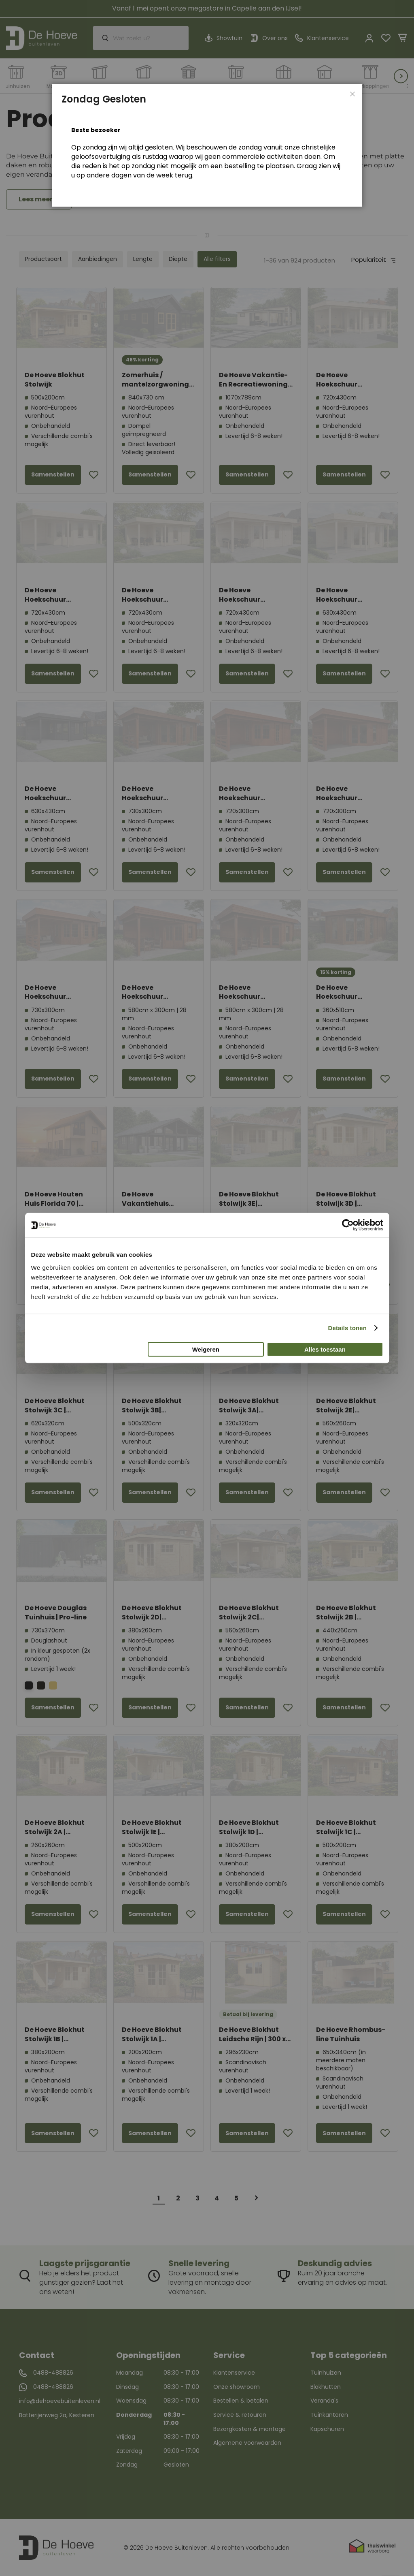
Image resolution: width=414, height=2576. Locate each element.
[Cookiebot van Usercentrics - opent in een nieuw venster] (347, 1225)
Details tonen (347, 1327)
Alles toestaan (325, 1349)
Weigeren (205, 1349)
